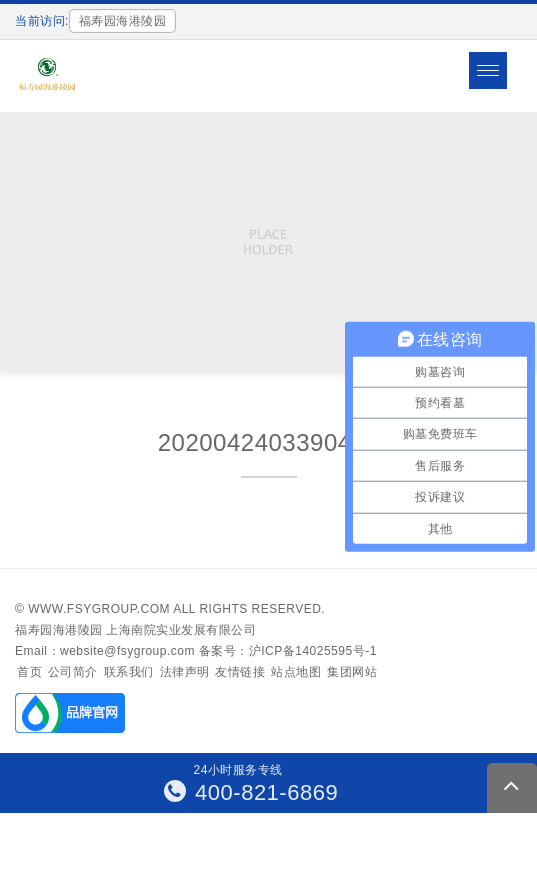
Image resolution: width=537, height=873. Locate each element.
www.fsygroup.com (99, 609)
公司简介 (73, 672)
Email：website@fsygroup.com (105, 651)
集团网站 (352, 672)
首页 (29, 672)
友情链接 (240, 672)
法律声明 (185, 672)
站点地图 (296, 672)
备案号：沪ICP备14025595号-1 (288, 651)
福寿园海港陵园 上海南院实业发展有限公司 (135, 630)
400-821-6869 (251, 792)
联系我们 (129, 672)
